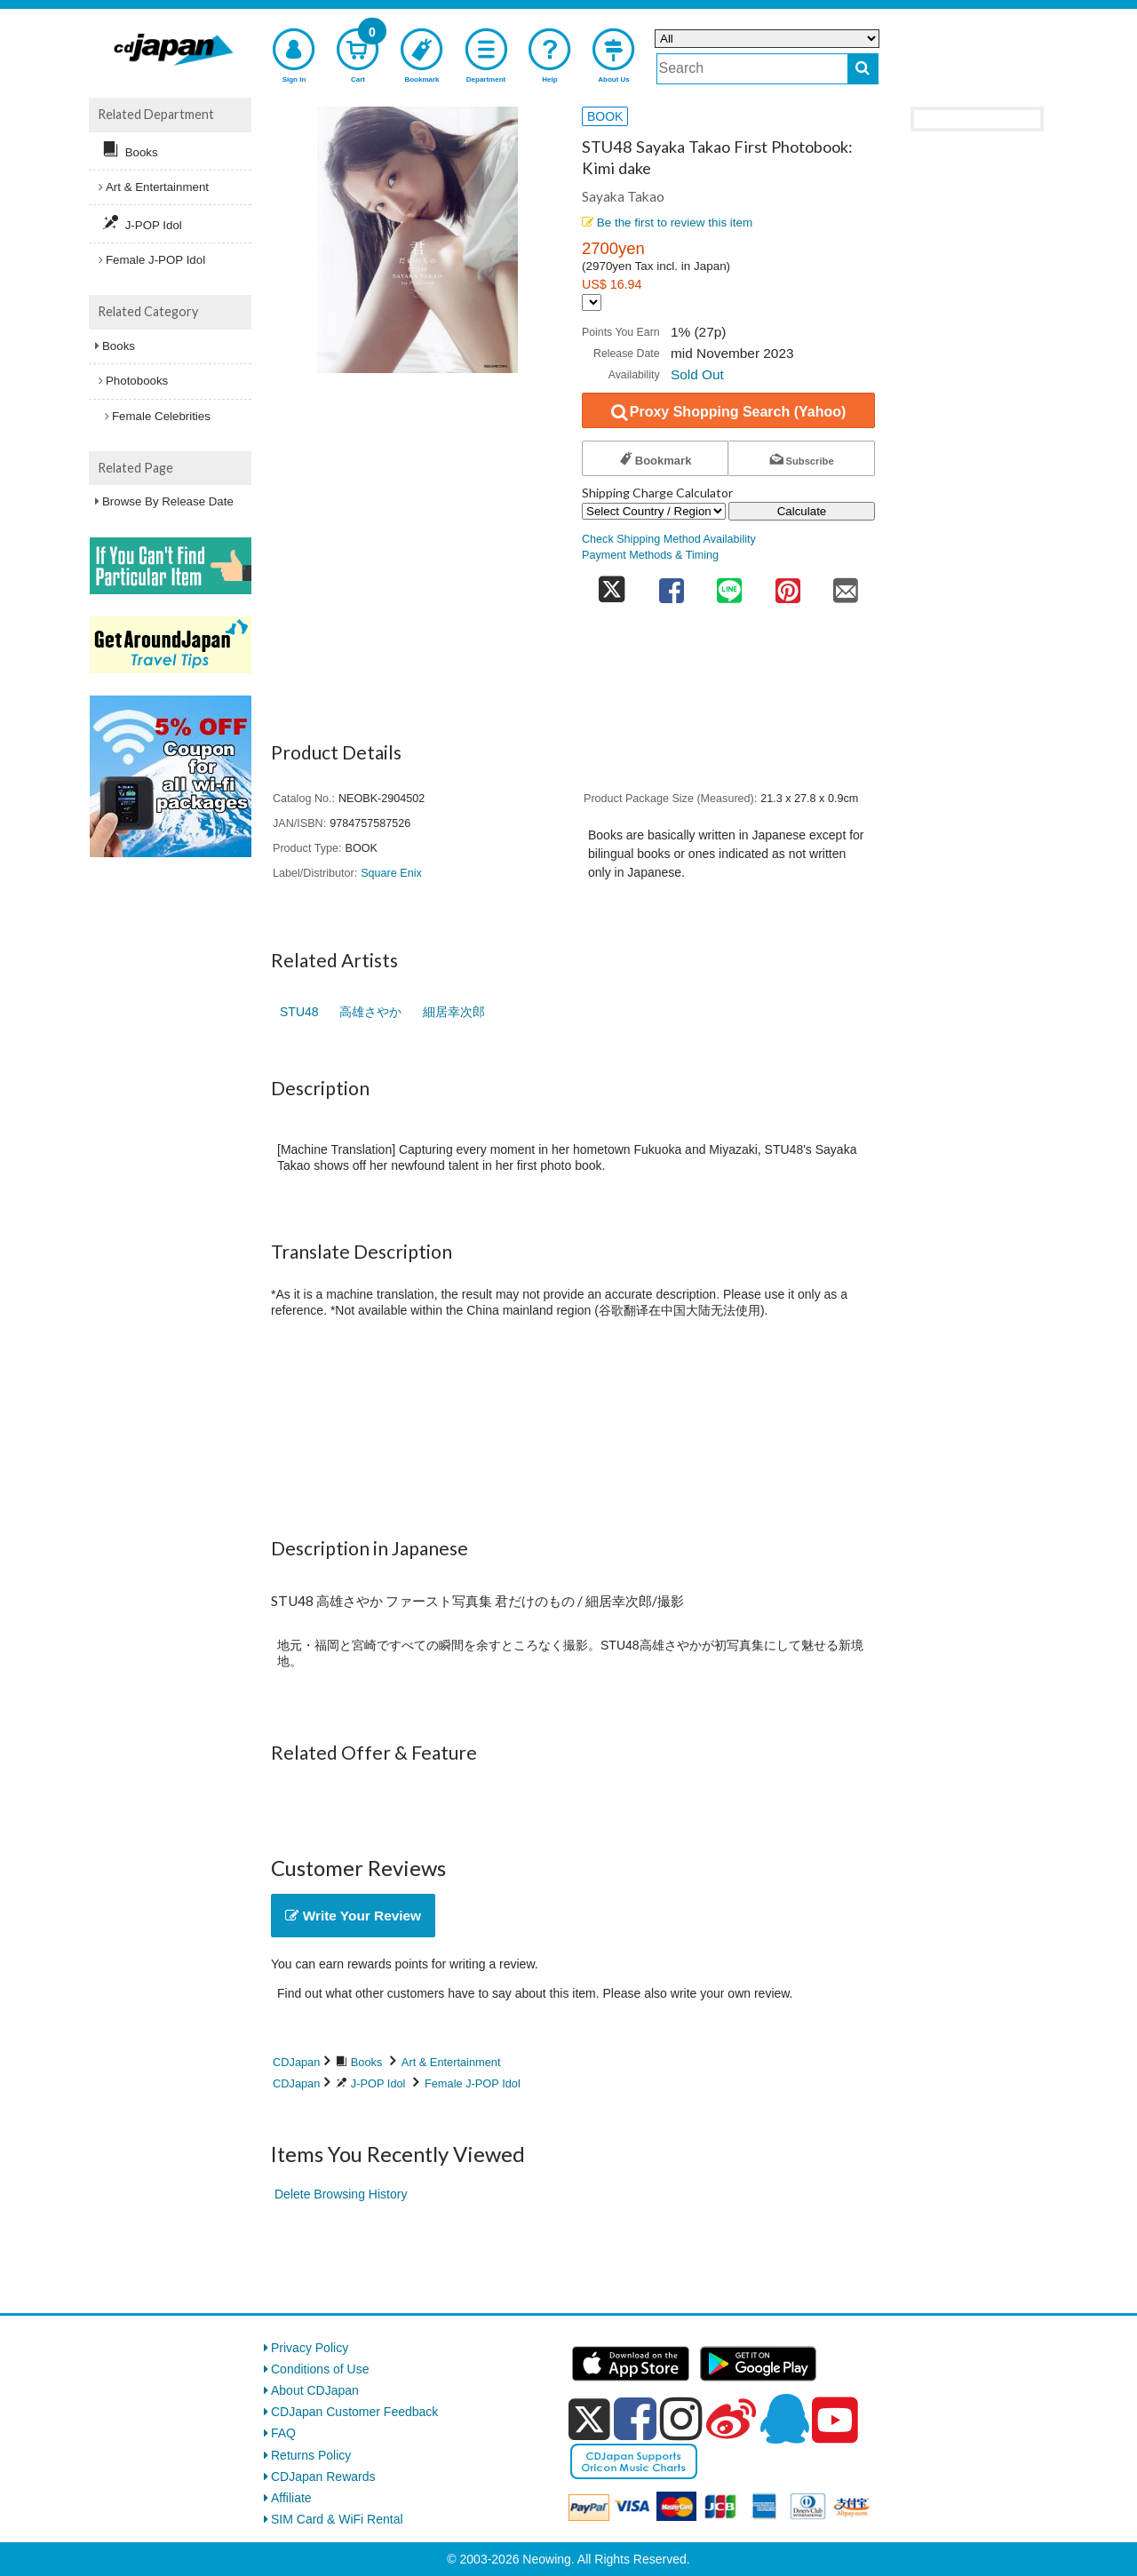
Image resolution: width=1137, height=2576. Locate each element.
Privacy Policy (309, 2348)
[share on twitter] (612, 585)
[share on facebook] (671, 585)
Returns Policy (311, 2455)
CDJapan (296, 2062)
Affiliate (291, 2498)
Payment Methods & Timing (650, 555)
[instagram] (681, 2419)
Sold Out (697, 374)
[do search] (863, 68)
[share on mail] (845, 585)
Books (367, 2062)
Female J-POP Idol (473, 2083)
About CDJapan (315, 2390)
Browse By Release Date (168, 501)
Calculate (802, 511)
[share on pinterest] (788, 585)
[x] (589, 2420)
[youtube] (835, 2420)
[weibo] (731, 2419)
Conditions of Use (320, 2369)
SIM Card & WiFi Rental (337, 2519)
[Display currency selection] (591, 302)
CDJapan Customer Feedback (354, 2412)
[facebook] (635, 2419)
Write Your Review (353, 1915)
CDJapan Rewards (323, 2476)
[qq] (784, 2419)
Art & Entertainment (451, 2062)
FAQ (283, 2433)
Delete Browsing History (340, 2194)
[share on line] (729, 585)
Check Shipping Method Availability (669, 539)
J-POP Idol (378, 2083)
